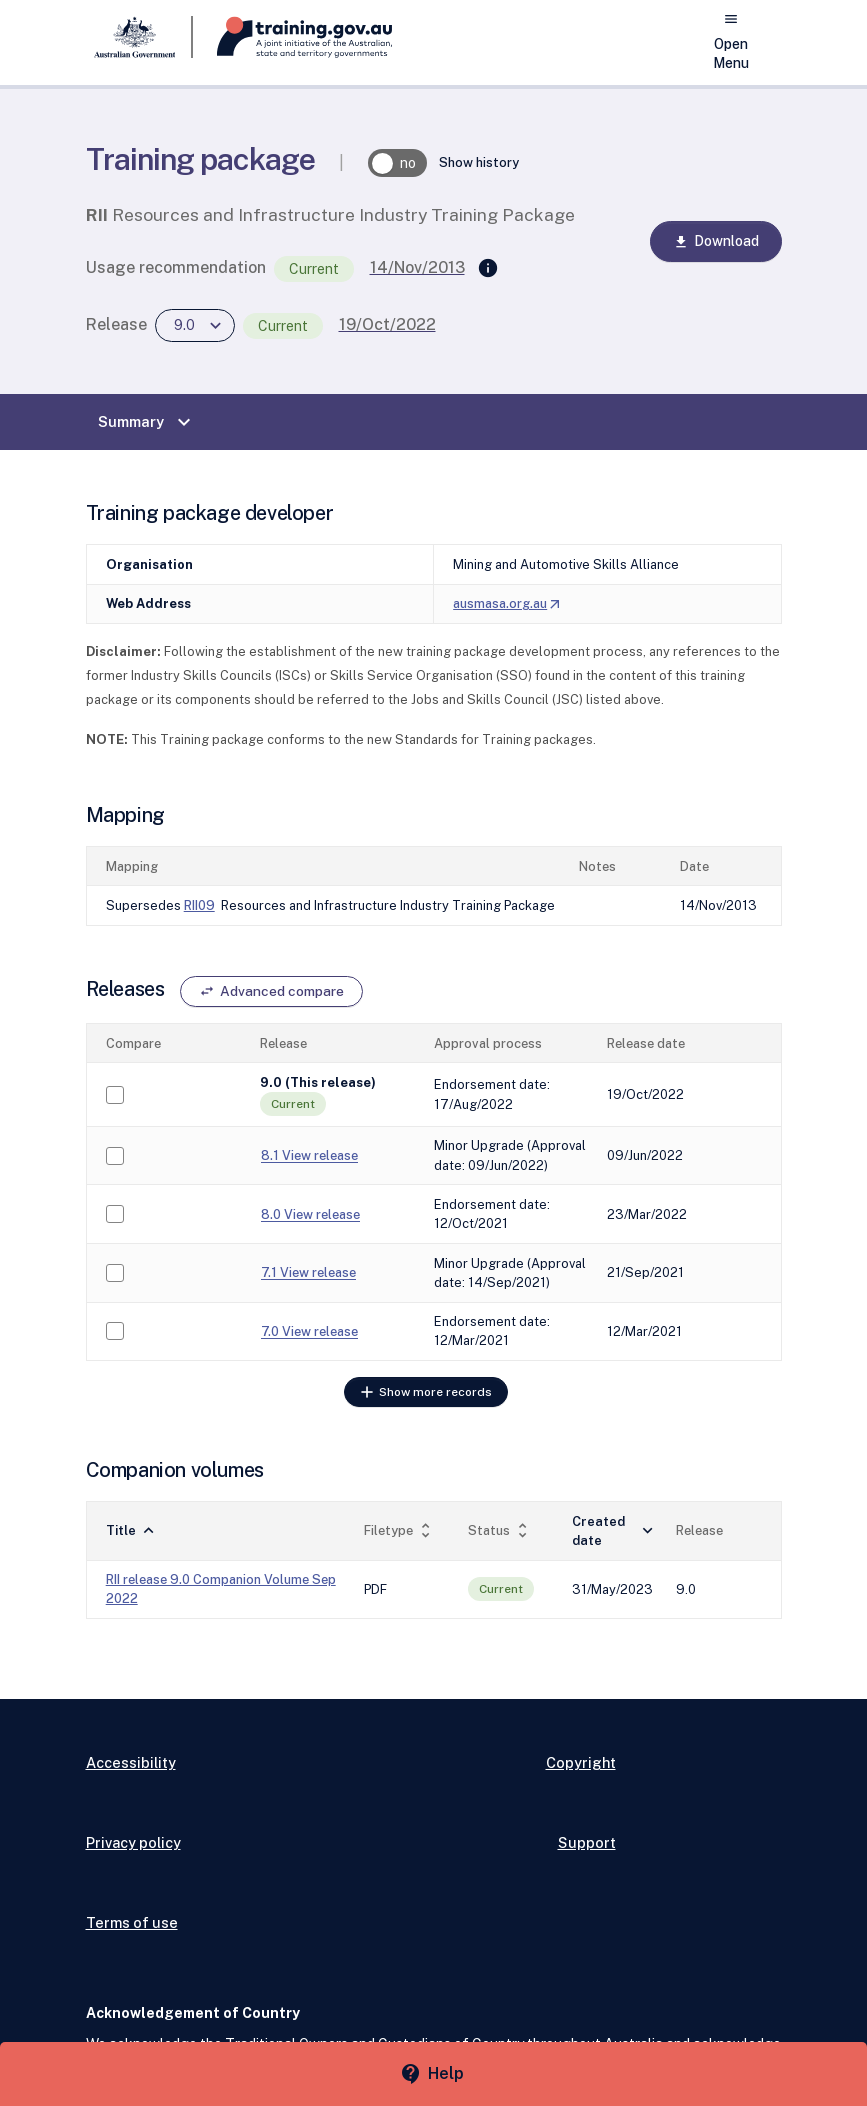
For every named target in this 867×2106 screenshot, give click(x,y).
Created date (614, 1531)
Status (500, 1530)
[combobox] (195, 325)
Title (132, 1530)
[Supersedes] (488, 269)
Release (116, 324)
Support (587, 1842)
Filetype (399, 1530)
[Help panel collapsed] (433, 2074)
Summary (147, 422)
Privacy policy (133, 1842)
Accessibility (131, 1762)
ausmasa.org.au (507, 603)
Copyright (581, 1762)
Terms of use (132, 1922)
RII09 (199, 905)
